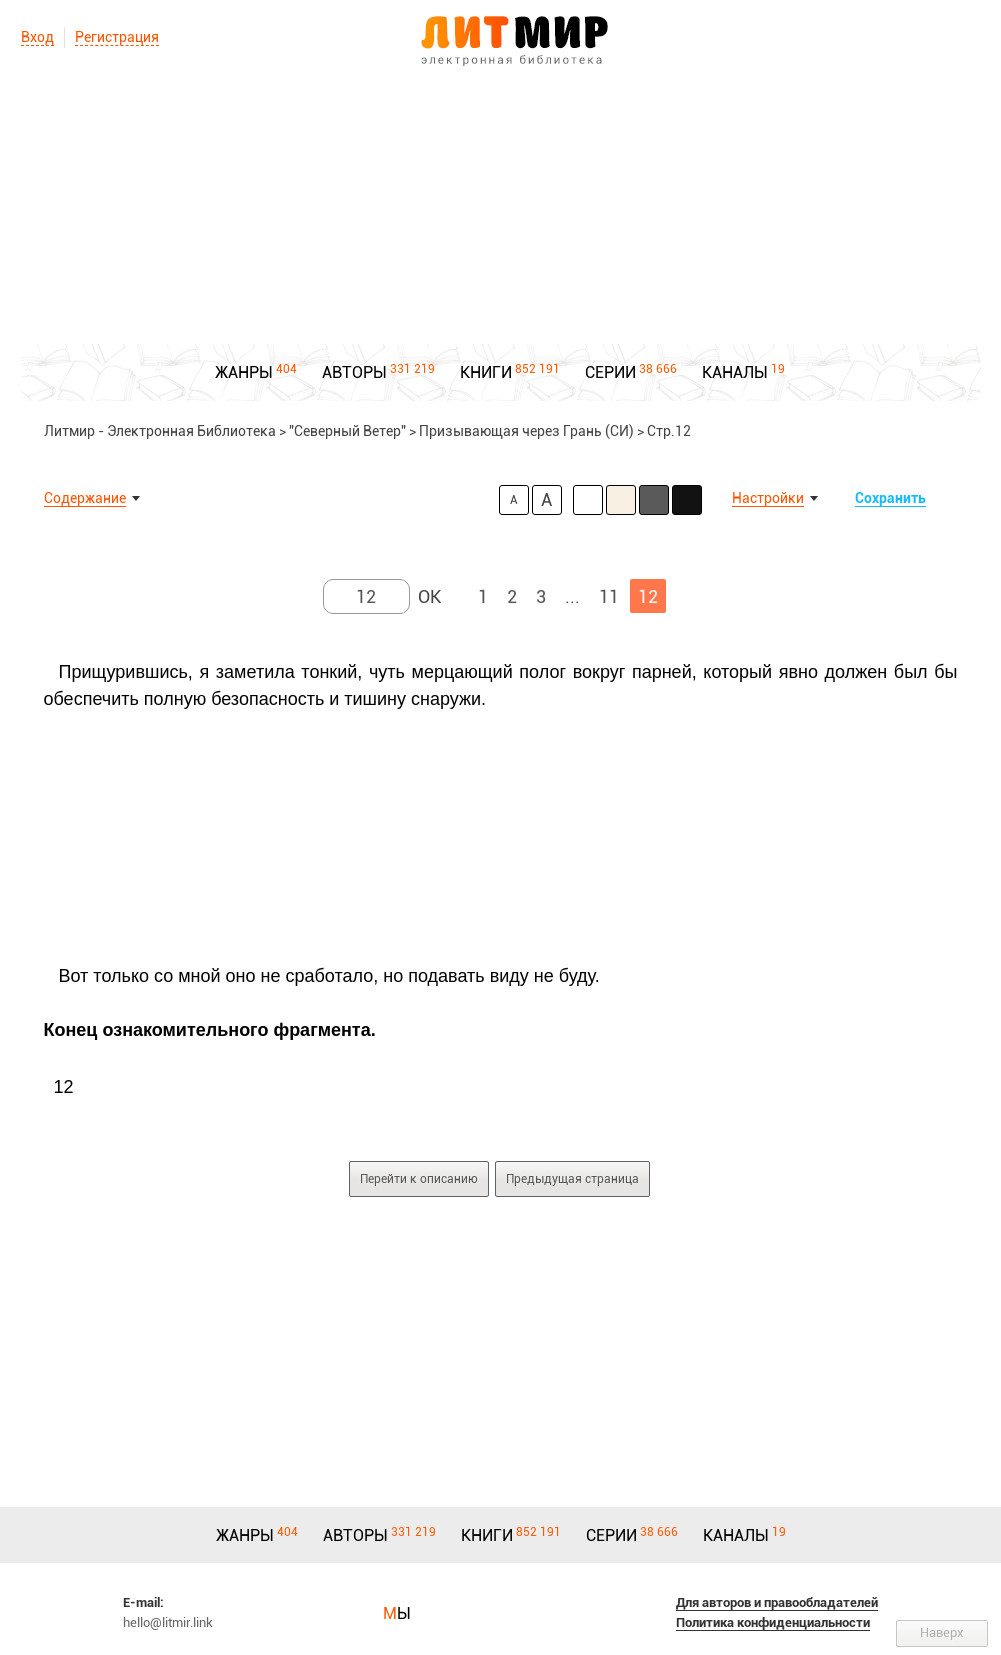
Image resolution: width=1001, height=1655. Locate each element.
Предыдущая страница (572, 1179)
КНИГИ (486, 372)
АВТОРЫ (354, 372)
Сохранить (890, 498)
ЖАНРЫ (244, 372)
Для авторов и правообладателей (777, 1602)
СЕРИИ (610, 372)
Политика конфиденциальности (773, 1622)
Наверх (942, 1632)
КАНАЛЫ (735, 372)
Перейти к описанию (419, 1179)
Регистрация (117, 37)
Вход (37, 37)
